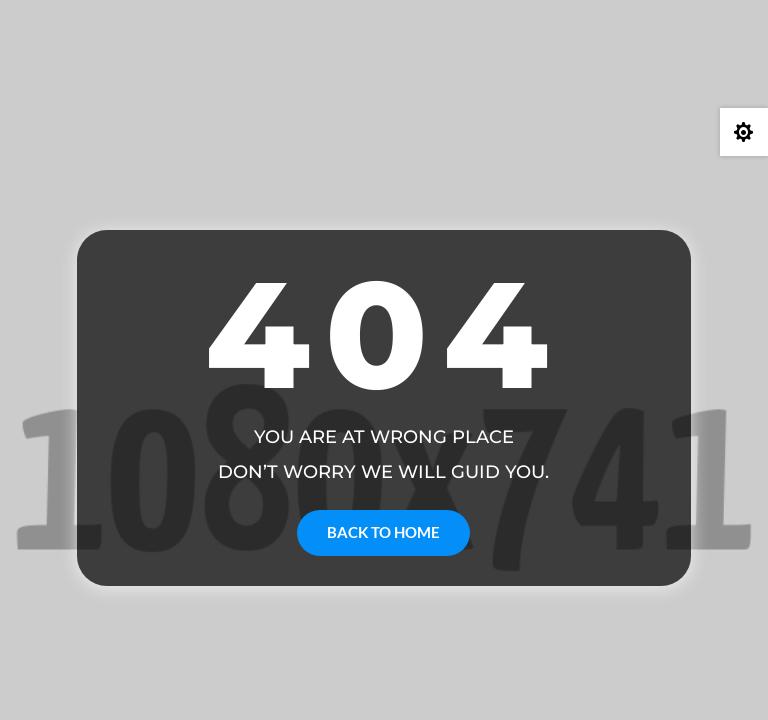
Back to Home (383, 532)
